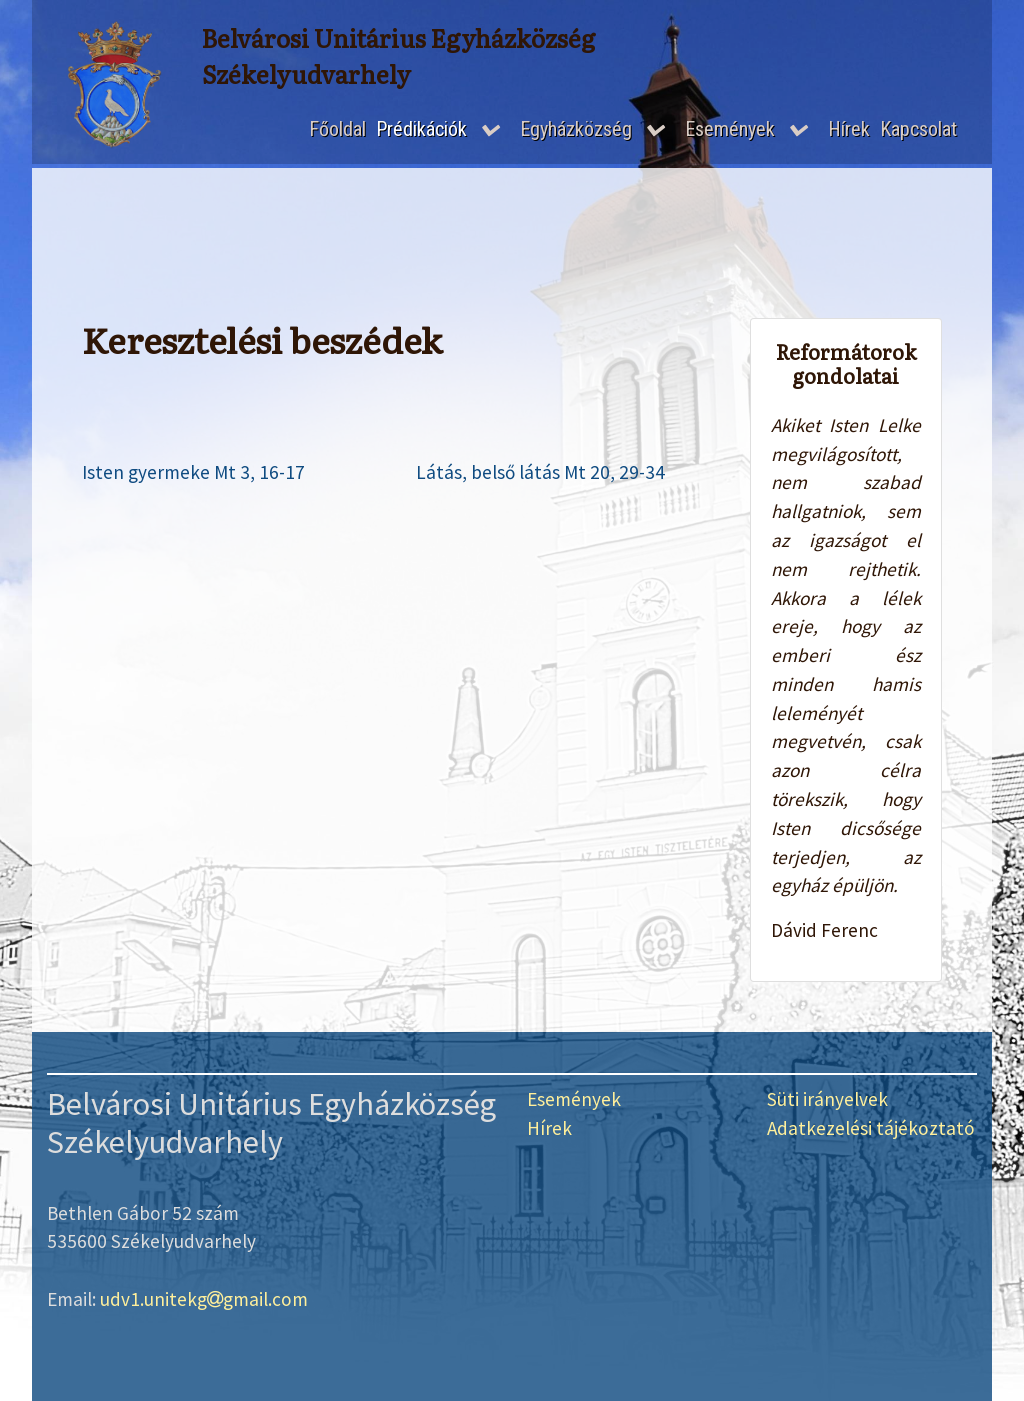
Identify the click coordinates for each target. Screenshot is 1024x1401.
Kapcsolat (918, 129)
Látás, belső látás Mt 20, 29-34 (540, 472)
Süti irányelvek (827, 1099)
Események (730, 129)
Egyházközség (576, 129)
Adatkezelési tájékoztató (871, 1128)
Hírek (849, 129)
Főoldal (337, 129)
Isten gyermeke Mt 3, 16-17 (193, 472)
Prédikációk (421, 129)
